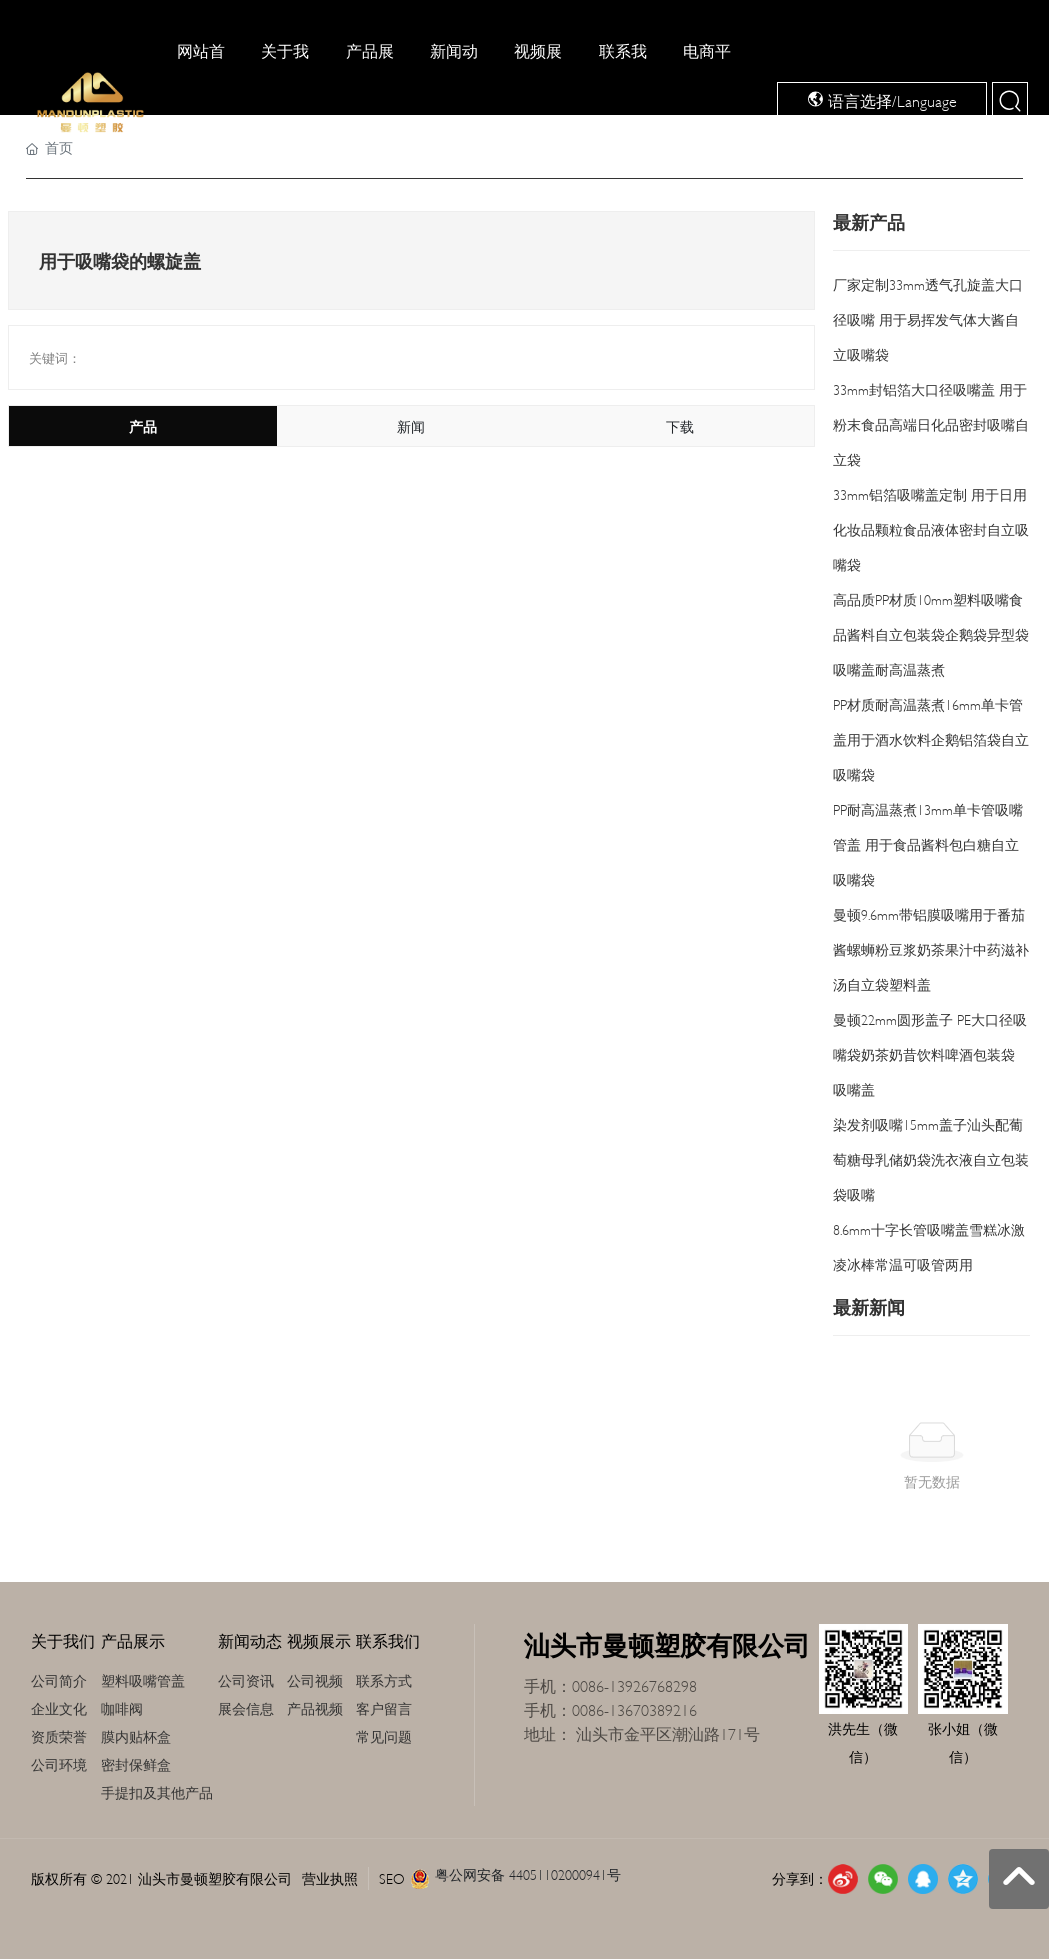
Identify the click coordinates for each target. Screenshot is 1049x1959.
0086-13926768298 (634, 1684)
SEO (392, 1877)
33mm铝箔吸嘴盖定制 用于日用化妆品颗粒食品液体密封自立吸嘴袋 (931, 528)
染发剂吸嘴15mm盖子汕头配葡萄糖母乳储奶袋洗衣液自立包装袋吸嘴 (931, 1158)
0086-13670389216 (636, 1708)
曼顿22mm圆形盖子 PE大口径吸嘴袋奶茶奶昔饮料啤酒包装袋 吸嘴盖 (930, 1053)
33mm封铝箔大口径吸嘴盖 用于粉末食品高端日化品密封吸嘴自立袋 (931, 423)
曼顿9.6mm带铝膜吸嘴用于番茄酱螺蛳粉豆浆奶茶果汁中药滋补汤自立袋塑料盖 (931, 948)
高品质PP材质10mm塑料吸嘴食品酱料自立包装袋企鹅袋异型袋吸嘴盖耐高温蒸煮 (931, 633)
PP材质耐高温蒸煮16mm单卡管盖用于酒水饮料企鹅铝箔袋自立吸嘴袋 (931, 738)
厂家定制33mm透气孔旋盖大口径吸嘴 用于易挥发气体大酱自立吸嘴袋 (928, 318)
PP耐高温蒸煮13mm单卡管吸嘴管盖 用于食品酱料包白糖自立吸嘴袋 (928, 843)
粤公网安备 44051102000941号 (528, 1873)
